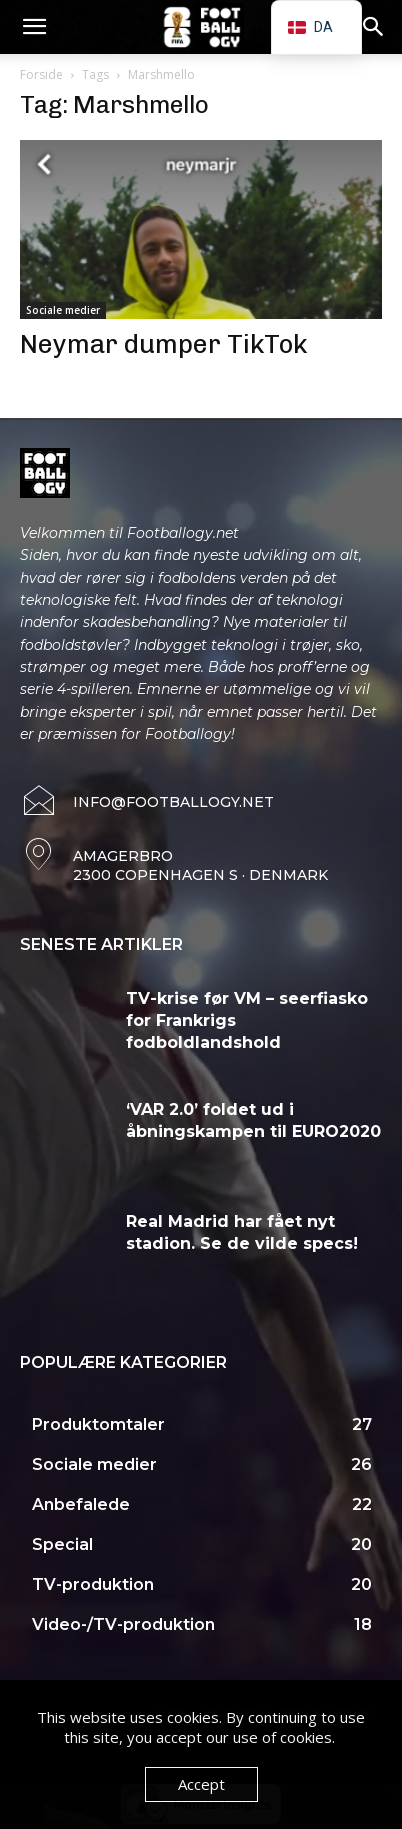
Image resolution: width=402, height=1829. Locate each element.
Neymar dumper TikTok (164, 344)
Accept (201, 1784)
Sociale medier (63, 310)
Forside (41, 74)
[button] (34, 27)
